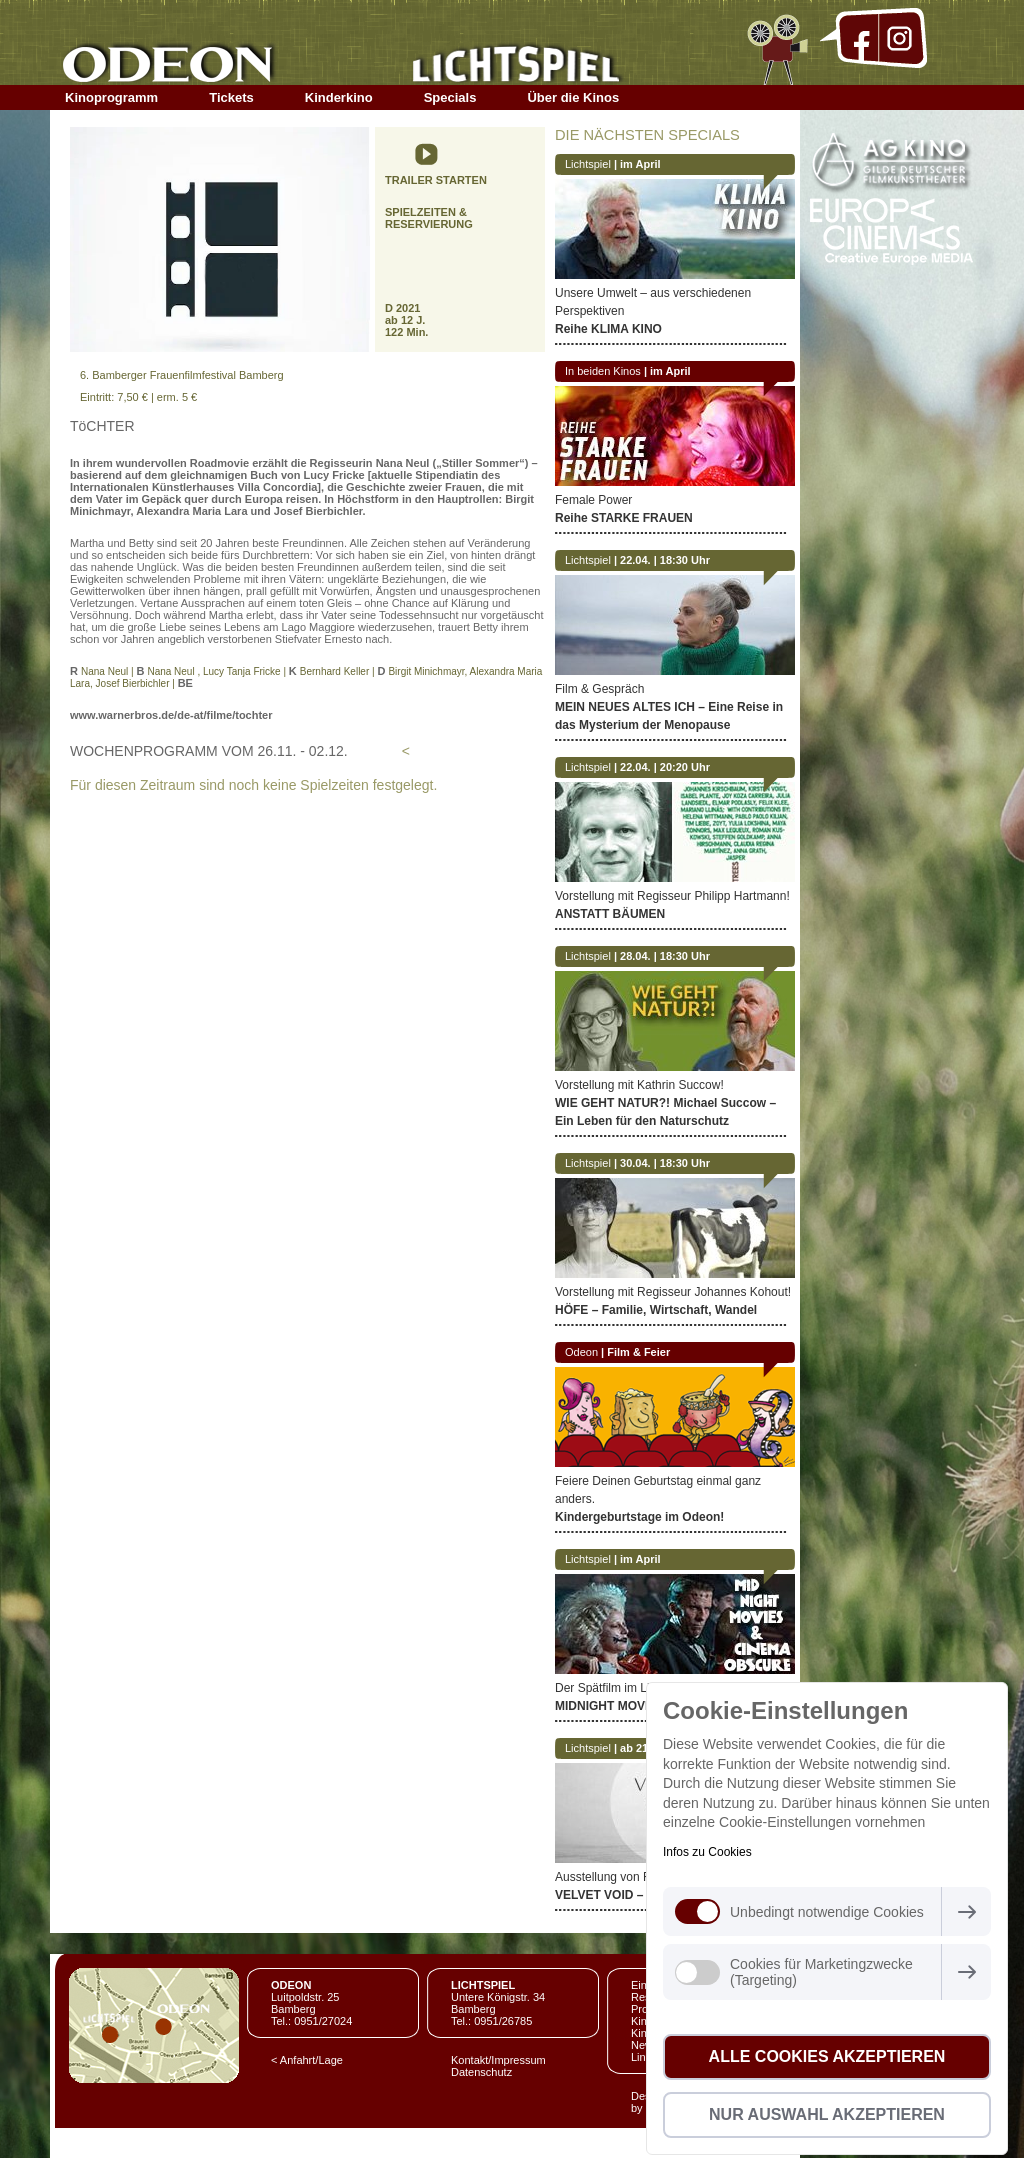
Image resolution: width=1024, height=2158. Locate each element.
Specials (450, 97)
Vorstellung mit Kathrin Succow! (639, 1085)
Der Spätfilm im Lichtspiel (622, 1688)
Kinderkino (339, 97)
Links (644, 2057)
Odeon (581, 1352)
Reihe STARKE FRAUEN (624, 518)
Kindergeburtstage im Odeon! (639, 1517)
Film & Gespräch (599, 689)
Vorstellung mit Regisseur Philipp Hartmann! (672, 896)
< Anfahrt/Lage (307, 2060)
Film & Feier (638, 1352)
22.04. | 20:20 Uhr (665, 767)
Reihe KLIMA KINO (608, 329)
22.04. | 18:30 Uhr (665, 560)
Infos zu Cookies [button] (707, 1852)
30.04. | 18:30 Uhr (665, 1163)
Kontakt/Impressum (498, 2060)
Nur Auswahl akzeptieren (827, 2114)
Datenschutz (481, 2072)
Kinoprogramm (111, 97)
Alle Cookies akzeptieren (827, 2056)
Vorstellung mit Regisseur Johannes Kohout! (673, 1292)
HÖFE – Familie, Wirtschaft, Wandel (656, 1310)
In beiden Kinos (603, 371)
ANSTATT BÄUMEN (610, 914)
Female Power (593, 500)
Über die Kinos (573, 97)
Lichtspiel (588, 164)
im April (640, 164)
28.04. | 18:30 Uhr (665, 956)
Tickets (231, 97)
